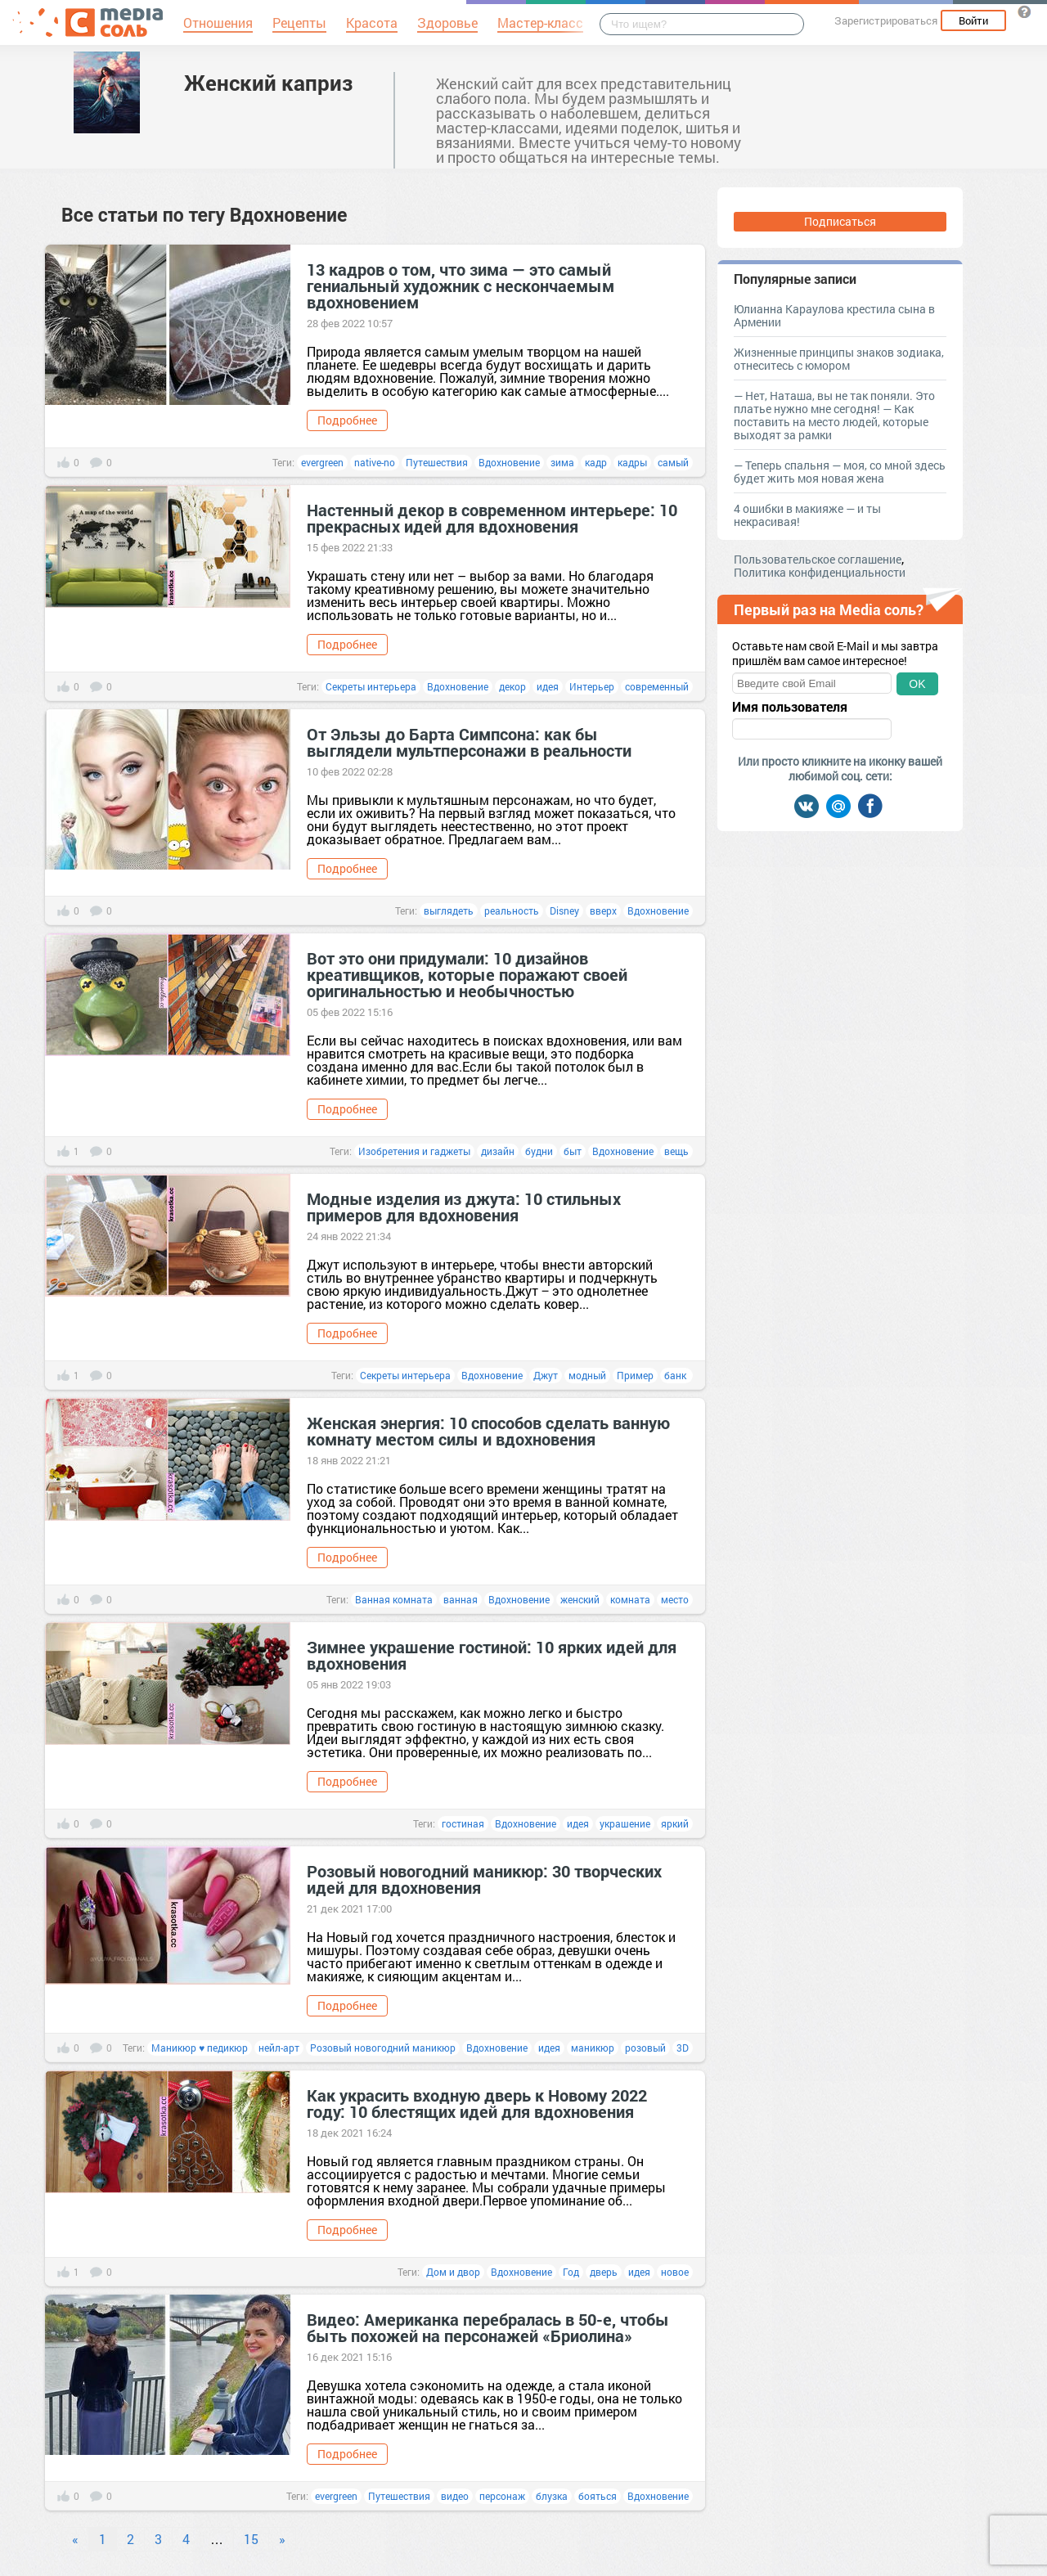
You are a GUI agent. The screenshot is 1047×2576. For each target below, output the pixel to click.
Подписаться (840, 221)
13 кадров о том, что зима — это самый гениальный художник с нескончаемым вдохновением (460, 285)
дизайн (498, 1151)
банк (676, 1375)
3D (682, 2047)
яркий (675, 1823)
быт (573, 1151)
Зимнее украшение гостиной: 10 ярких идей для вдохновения (491, 1655)
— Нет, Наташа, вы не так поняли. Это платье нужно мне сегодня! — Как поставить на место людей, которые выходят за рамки (834, 415)
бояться (597, 2495)
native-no (374, 462)
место (675, 1599)
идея (548, 686)
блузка (552, 2495)
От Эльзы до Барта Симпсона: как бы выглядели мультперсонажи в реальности (469, 742)
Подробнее (347, 420)
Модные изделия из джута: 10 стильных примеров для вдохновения (464, 1206)
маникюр (592, 2047)
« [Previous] (75, 2538)
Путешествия (437, 462)
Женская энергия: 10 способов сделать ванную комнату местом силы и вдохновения (488, 1430)
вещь (676, 1151)
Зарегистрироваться (885, 20)
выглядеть (449, 910)
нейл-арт (278, 2047)
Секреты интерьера (371, 686)
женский (580, 1599)
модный (587, 1375)
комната (630, 1599)
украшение (625, 1823)
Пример (635, 1375)
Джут (545, 1375)
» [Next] (282, 2538)
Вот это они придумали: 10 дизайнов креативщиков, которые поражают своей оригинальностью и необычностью (467, 974)
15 (251, 2538)
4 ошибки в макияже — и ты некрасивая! (807, 515)
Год (571, 2271)
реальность (511, 910)
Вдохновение (509, 462)
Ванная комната (394, 1599)
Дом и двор (453, 2271)
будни (539, 1151)
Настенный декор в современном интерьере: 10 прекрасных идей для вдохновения (492, 517)
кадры (632, 462)
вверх (603, 910)
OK (917, 683)
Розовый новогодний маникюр (383, 2047)
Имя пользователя (789, 706)
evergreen (322, 462)
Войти (973, 20)
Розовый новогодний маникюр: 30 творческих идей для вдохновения (484, 1879)
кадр (596, 462)
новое (675, 2271)
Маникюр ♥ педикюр (199, 2047)
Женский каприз (268, 83)
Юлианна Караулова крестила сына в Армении (834, 315)
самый (673, 462)
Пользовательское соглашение (817, 559)
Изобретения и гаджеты (414, 1151)
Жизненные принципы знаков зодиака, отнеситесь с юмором (839, 358)
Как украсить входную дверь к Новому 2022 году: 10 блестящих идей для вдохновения (477, 2103)
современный (657, 686)
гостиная (463, 1823)
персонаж (502, 2495)
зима (562, 462)
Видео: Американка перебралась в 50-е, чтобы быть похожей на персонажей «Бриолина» (488, 2327)
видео (455, 2495)
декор (512, 686)
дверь (604, 2271)
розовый (645, 2047)
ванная (460, 1599)
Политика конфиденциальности (819, 572)
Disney (564, 910)
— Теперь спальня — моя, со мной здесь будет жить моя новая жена (840, 471)
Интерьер (591, 686)
